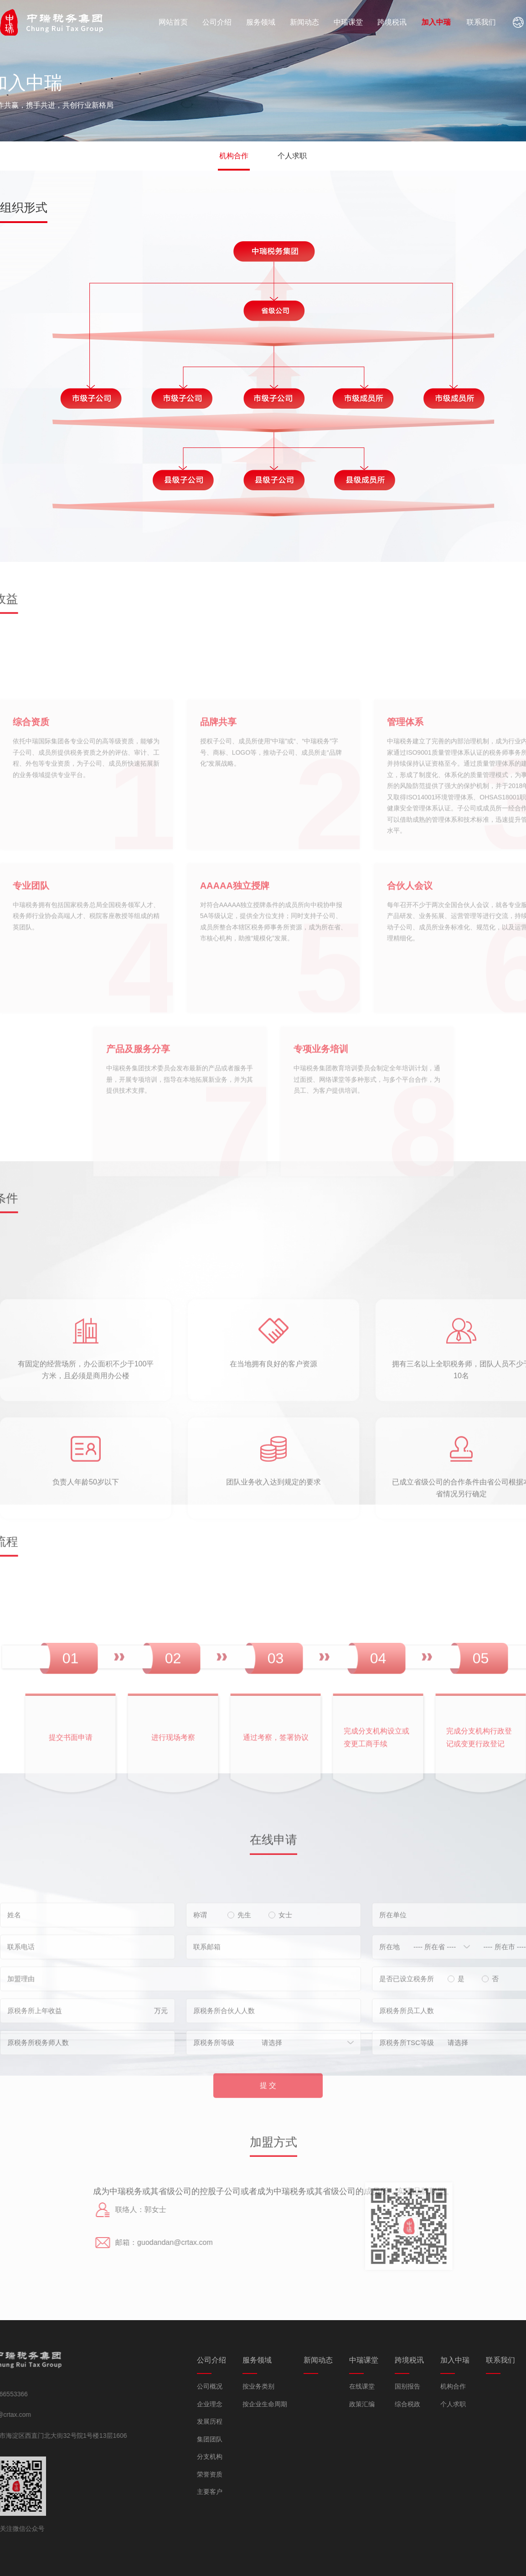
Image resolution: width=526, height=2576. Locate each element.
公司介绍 (222, 22)
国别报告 (498, 2386)
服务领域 (270, 22)
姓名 (14, 1989)
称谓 (200, 1989)
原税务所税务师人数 (38, 2116)
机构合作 (233, 156)
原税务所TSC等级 (406, 2116)
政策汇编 (453, 2404)
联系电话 (21, 2021)
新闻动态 (319, 22)
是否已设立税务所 (406, 2053)
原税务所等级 (213, 2116)
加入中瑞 (467, 22)
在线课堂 (453, 2386)
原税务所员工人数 (406, 2084)
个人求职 (292, 156)
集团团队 (301, 2439)
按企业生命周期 (356, 2404)
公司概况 (301, 2386)
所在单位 (393, 1989)
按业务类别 (350, 2386)
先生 (239, 1989)
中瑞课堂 (367, 22)
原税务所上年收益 (34, 2084)
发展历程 (301, 2421)
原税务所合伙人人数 (224, 2084)
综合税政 (498, 2404)
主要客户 (301, 2491)
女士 (280, 1989)
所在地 (389, 2021)
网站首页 (176, 22)
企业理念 (301, 2404)
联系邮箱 (207, 2021)
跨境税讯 (417, 22)
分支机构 (301, 2456)
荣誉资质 (301, 2474)
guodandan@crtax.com (101, 2242)
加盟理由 (21, 2053)
